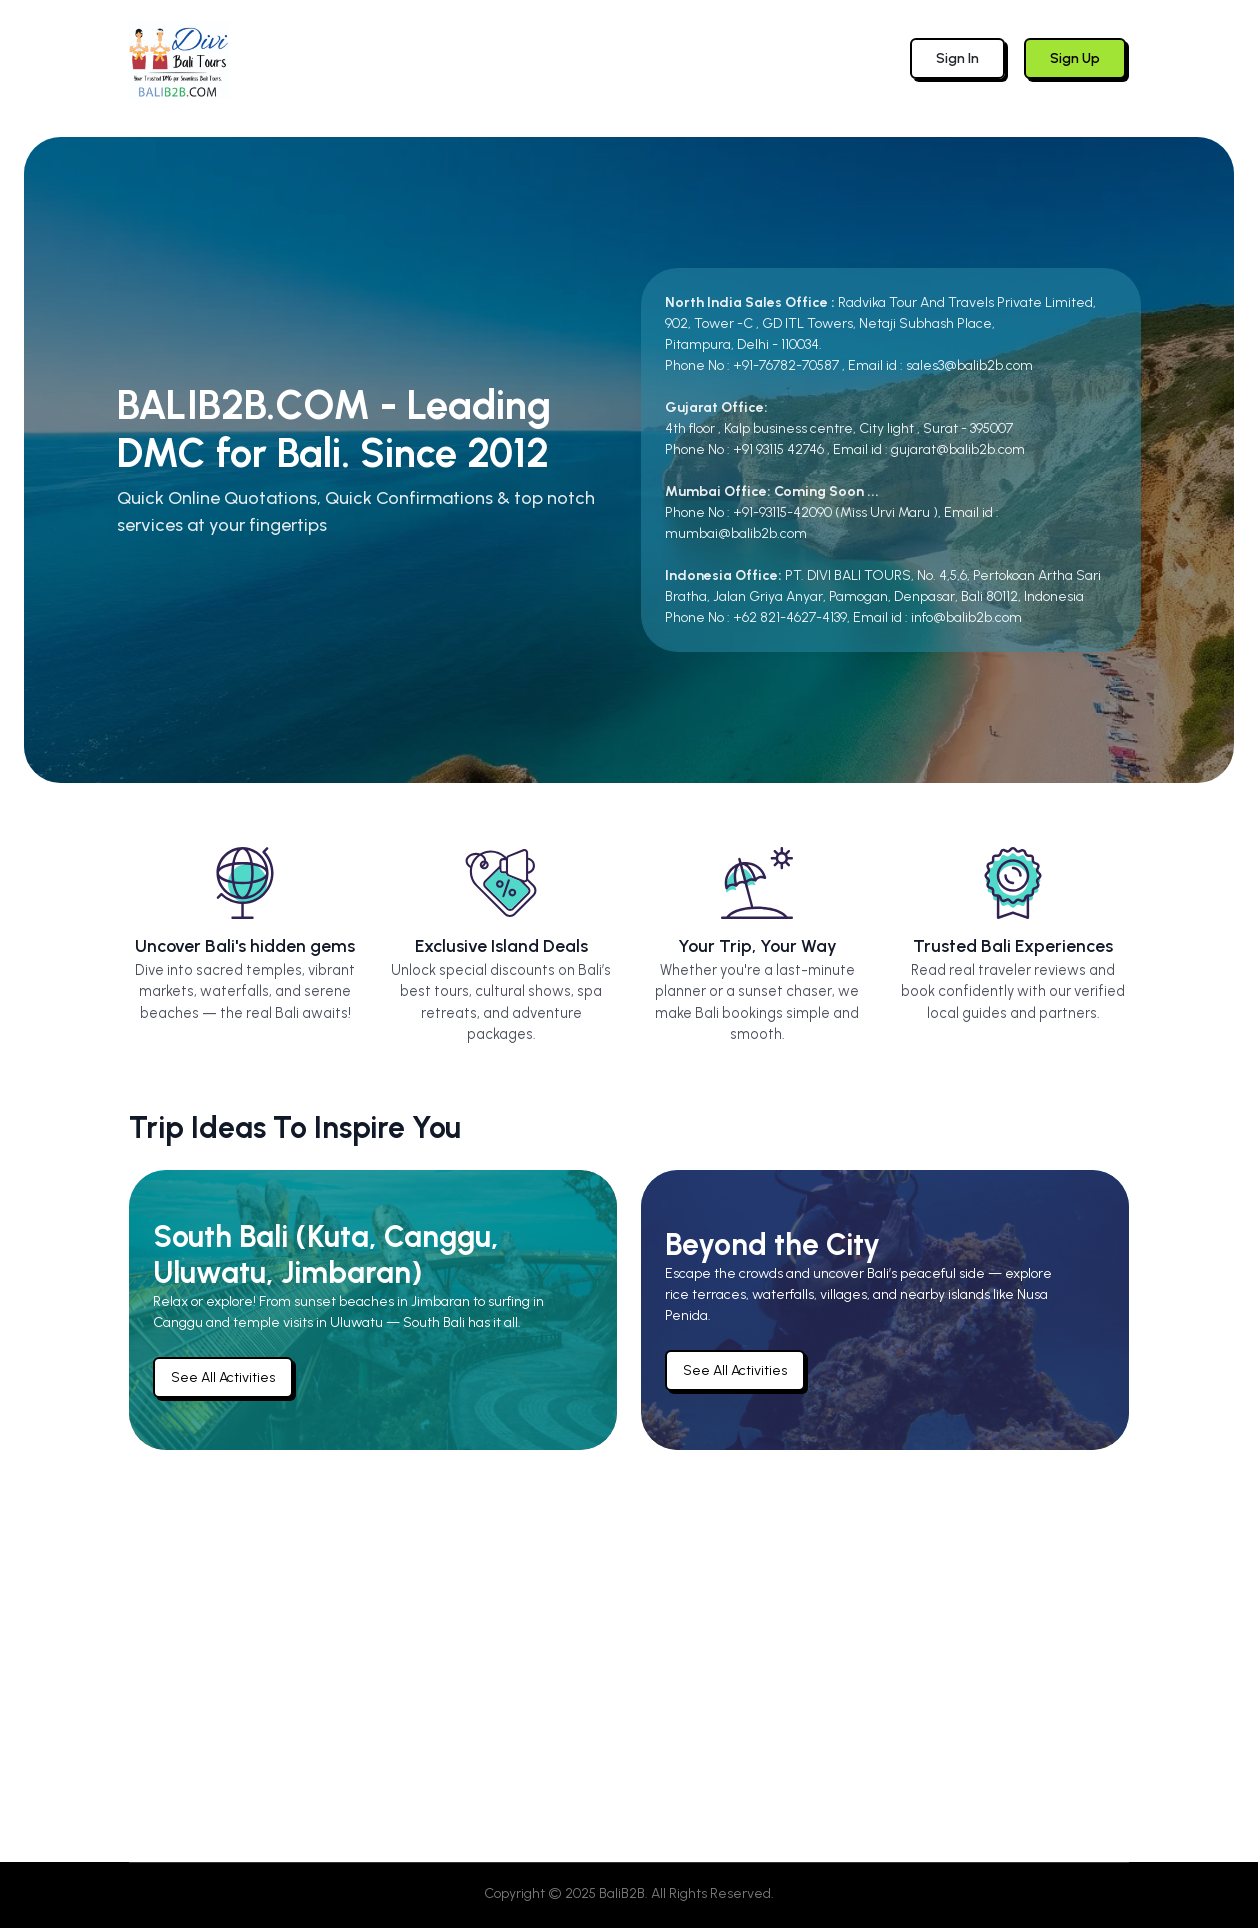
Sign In (957, 58)
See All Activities (223, 1377)
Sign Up (1075, 58)
